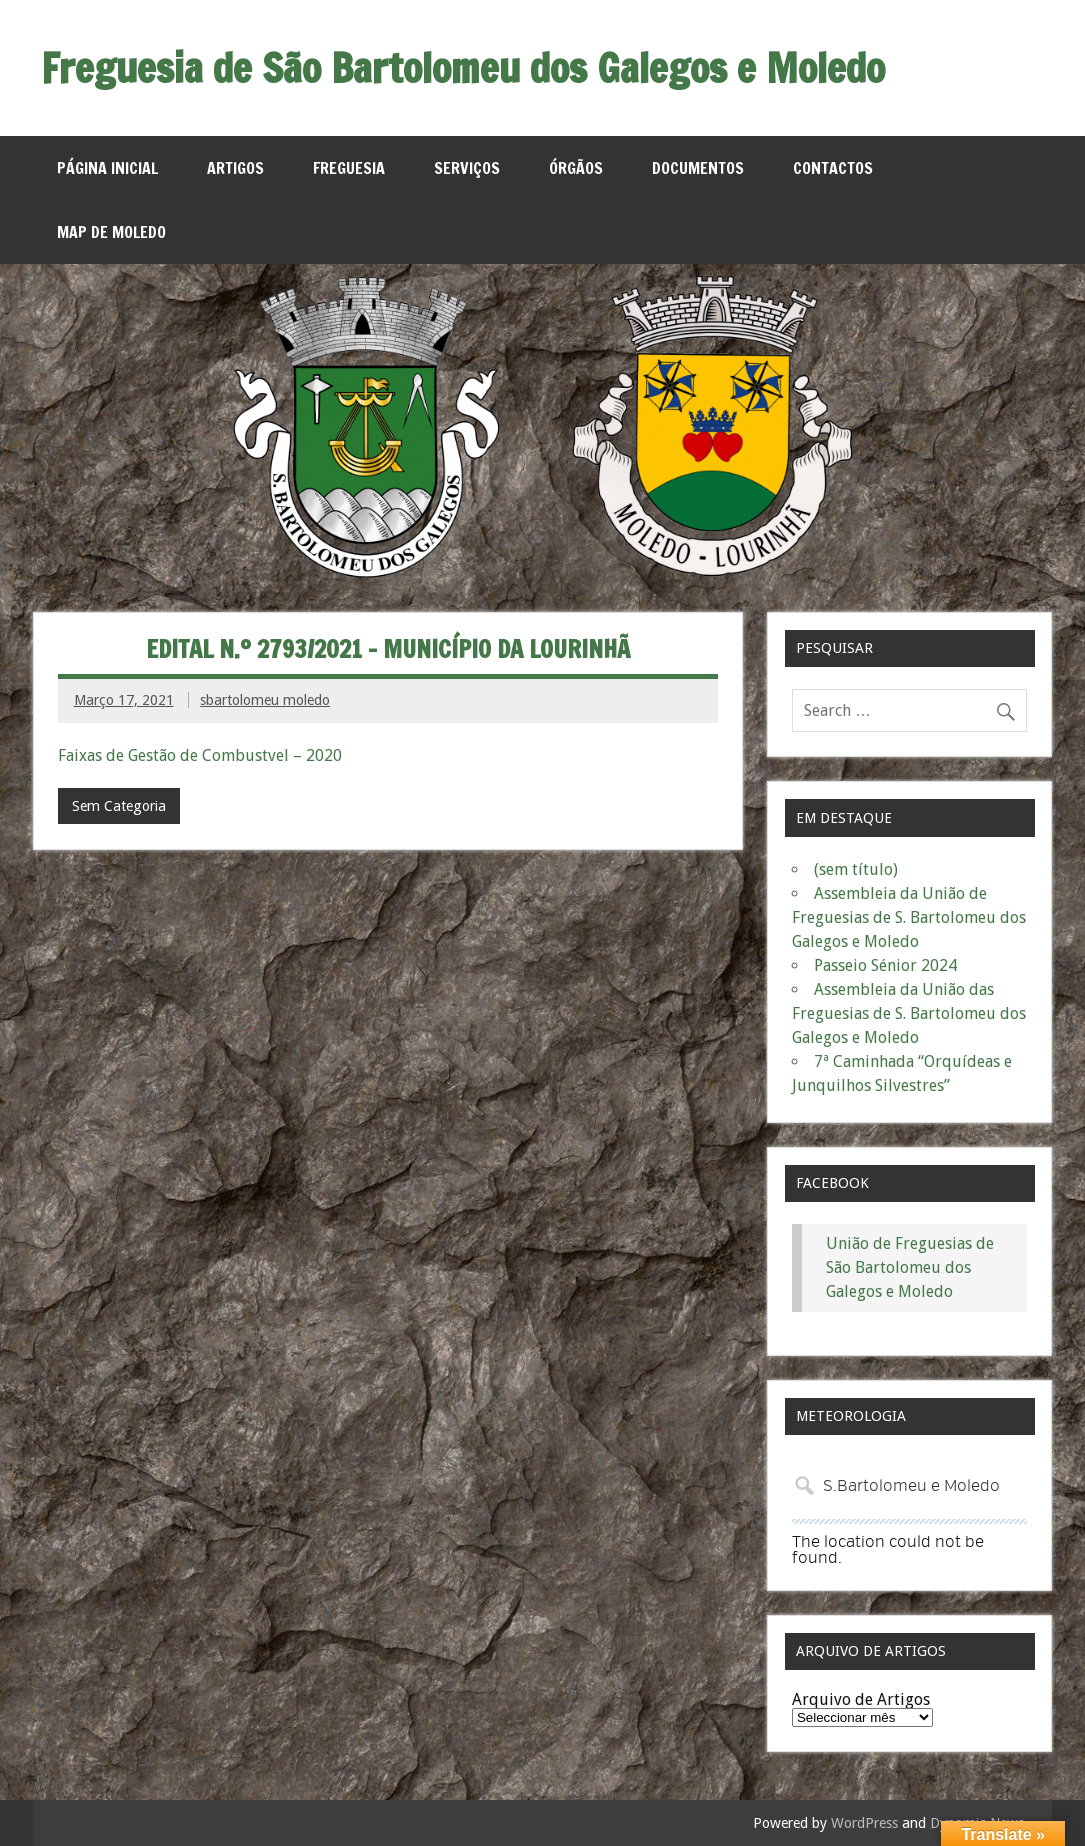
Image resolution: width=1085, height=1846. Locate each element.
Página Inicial (107, 168)
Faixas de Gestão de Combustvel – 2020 (200, 755)
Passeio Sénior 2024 (885, 965)
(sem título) (856, 869)
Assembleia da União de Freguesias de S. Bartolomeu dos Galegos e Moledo (909, 917)
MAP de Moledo (111, 232)
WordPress (864, 1823)
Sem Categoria (119, 806)
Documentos (698, 168)
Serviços (467, 168)
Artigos (235, 168)
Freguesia (349, 168)
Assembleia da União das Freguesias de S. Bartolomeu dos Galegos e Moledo (909, 1013)
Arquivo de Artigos (861, 1699)
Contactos (833, 168)
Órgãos (576, 168)
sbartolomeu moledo (265, 700)
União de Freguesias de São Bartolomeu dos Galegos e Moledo (910, 1267)
